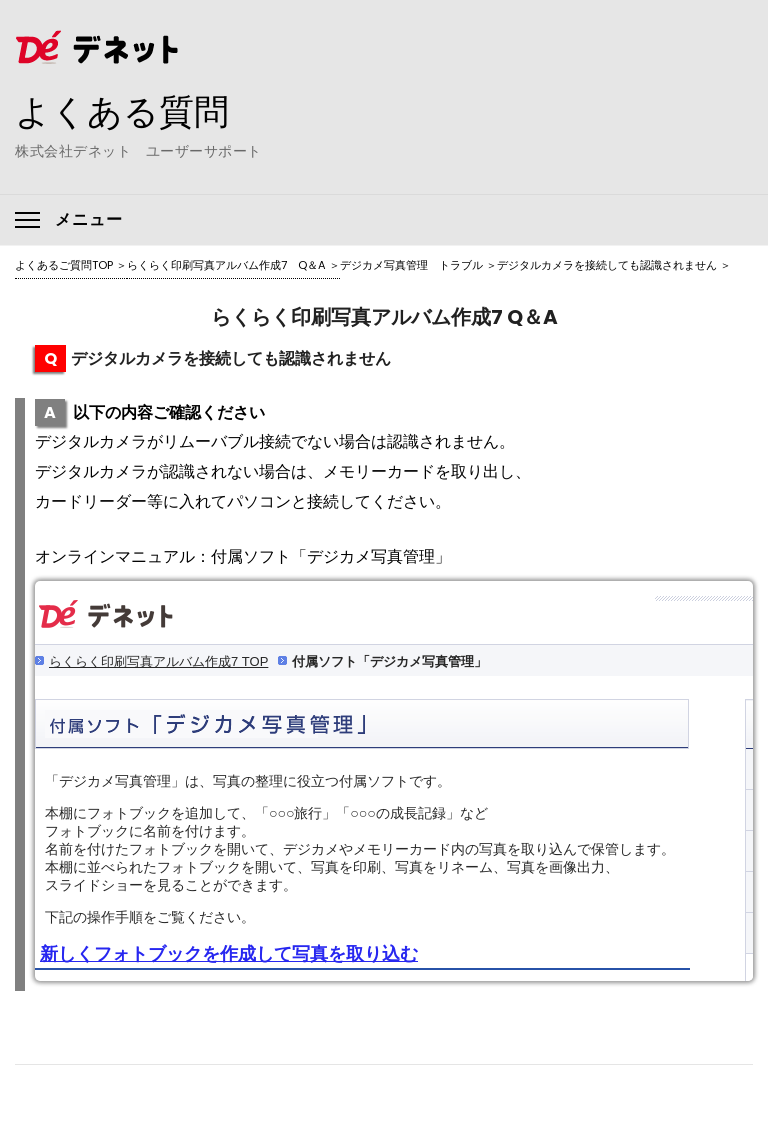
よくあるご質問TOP (64, 265)
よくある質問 (125, 111)
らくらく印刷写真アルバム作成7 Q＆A (226, 265)
